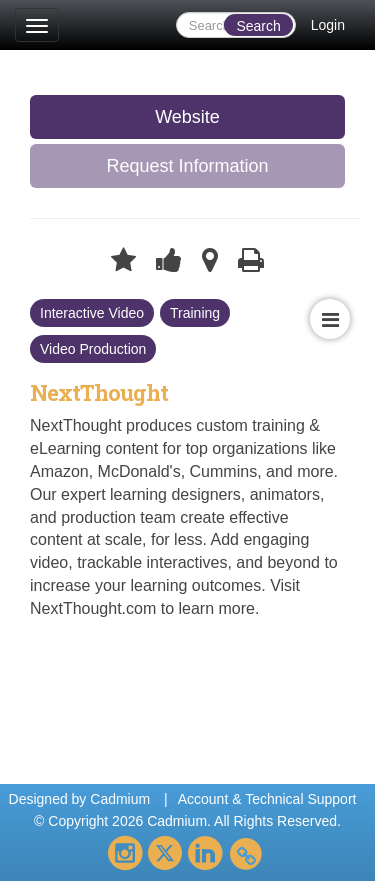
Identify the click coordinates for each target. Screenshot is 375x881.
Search (258, 26)
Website (187, 117)
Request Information (187, 166)
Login (328, 25)
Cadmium (120, 799)
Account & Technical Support (267, 799)
